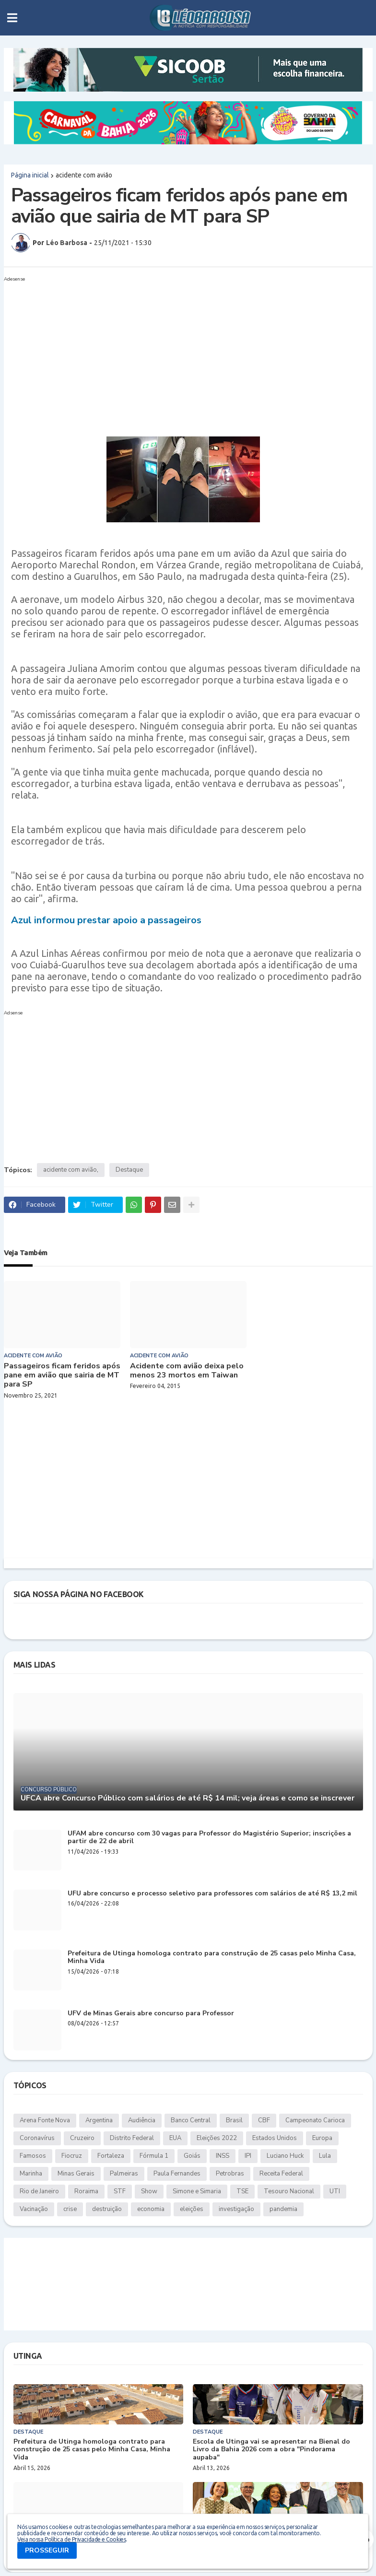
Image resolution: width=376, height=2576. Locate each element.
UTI (334, 2191)
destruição (107, 2209)
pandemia (283, 2209)
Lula (325, 2156)
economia (150, 2209)
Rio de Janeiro (39, 2191)
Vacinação (34, 2209)
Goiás (192, 2156)
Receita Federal (281, 2173)
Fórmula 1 (154, 2156)
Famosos (33, 2156)
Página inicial (30, 175)
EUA (175, 2138)
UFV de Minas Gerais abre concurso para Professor (151, 2014)
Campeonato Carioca (315, 2120)
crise (70, 2209)
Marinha (31, 2173)
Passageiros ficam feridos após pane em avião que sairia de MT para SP (62, 1375)
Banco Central (191, 2120)
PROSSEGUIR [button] (47, 2550)
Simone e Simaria (197, 2191)
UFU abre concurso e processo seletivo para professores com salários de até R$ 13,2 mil (212, 1894)
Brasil (234, 2120)
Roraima (86, 2191)
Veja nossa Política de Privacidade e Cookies (71, 2539)
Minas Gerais (76, 2173)
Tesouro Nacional (289, 2191)
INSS (222, 2156)
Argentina (99, 2120)
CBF (264, 2120)
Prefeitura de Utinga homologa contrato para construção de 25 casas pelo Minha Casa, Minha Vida (212, 1958)
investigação (236, 2209)
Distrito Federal (132, 2138)
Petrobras (230, 2173)
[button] (12, 18)
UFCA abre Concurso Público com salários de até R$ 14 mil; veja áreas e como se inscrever (187, 1798)
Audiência (141, 2120)
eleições (191, 2209)
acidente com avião (84, 175)
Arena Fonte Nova (45, 2120)
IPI (248, 2156)
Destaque (129, 1169)
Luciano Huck (285, 2156)
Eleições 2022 (217, 2138)
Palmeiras (124, 2173)
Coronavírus (37, 2138)
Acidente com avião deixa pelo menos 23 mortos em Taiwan (187, 1371)
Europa (322, 2138)
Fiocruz (71, 2156)
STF (120, 2191)
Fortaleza (110, 2156)
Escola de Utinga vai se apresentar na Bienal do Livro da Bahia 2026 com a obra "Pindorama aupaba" (271, 2450)
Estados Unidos (274, 2138)
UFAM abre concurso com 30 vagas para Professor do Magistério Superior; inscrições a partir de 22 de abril (209, 1838)
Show (149, 2191)
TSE (242, 2191)
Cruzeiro (82, 2138)
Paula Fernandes (176, 2173)
